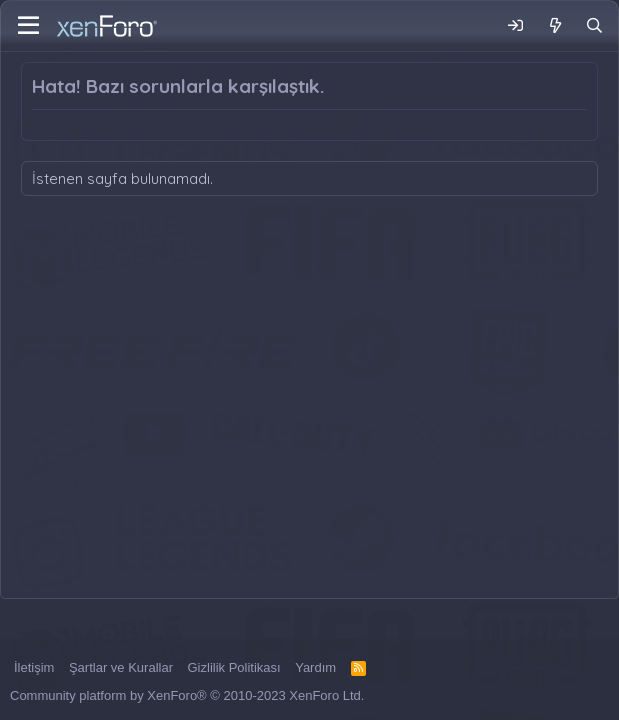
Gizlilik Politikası (234, 667)
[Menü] (28, 26)
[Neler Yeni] (554, 25)
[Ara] (594, 25)
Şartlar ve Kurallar (121, 667)
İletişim (34, 667)
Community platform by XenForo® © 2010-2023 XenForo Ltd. (187, 695)
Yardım (315, 667)
